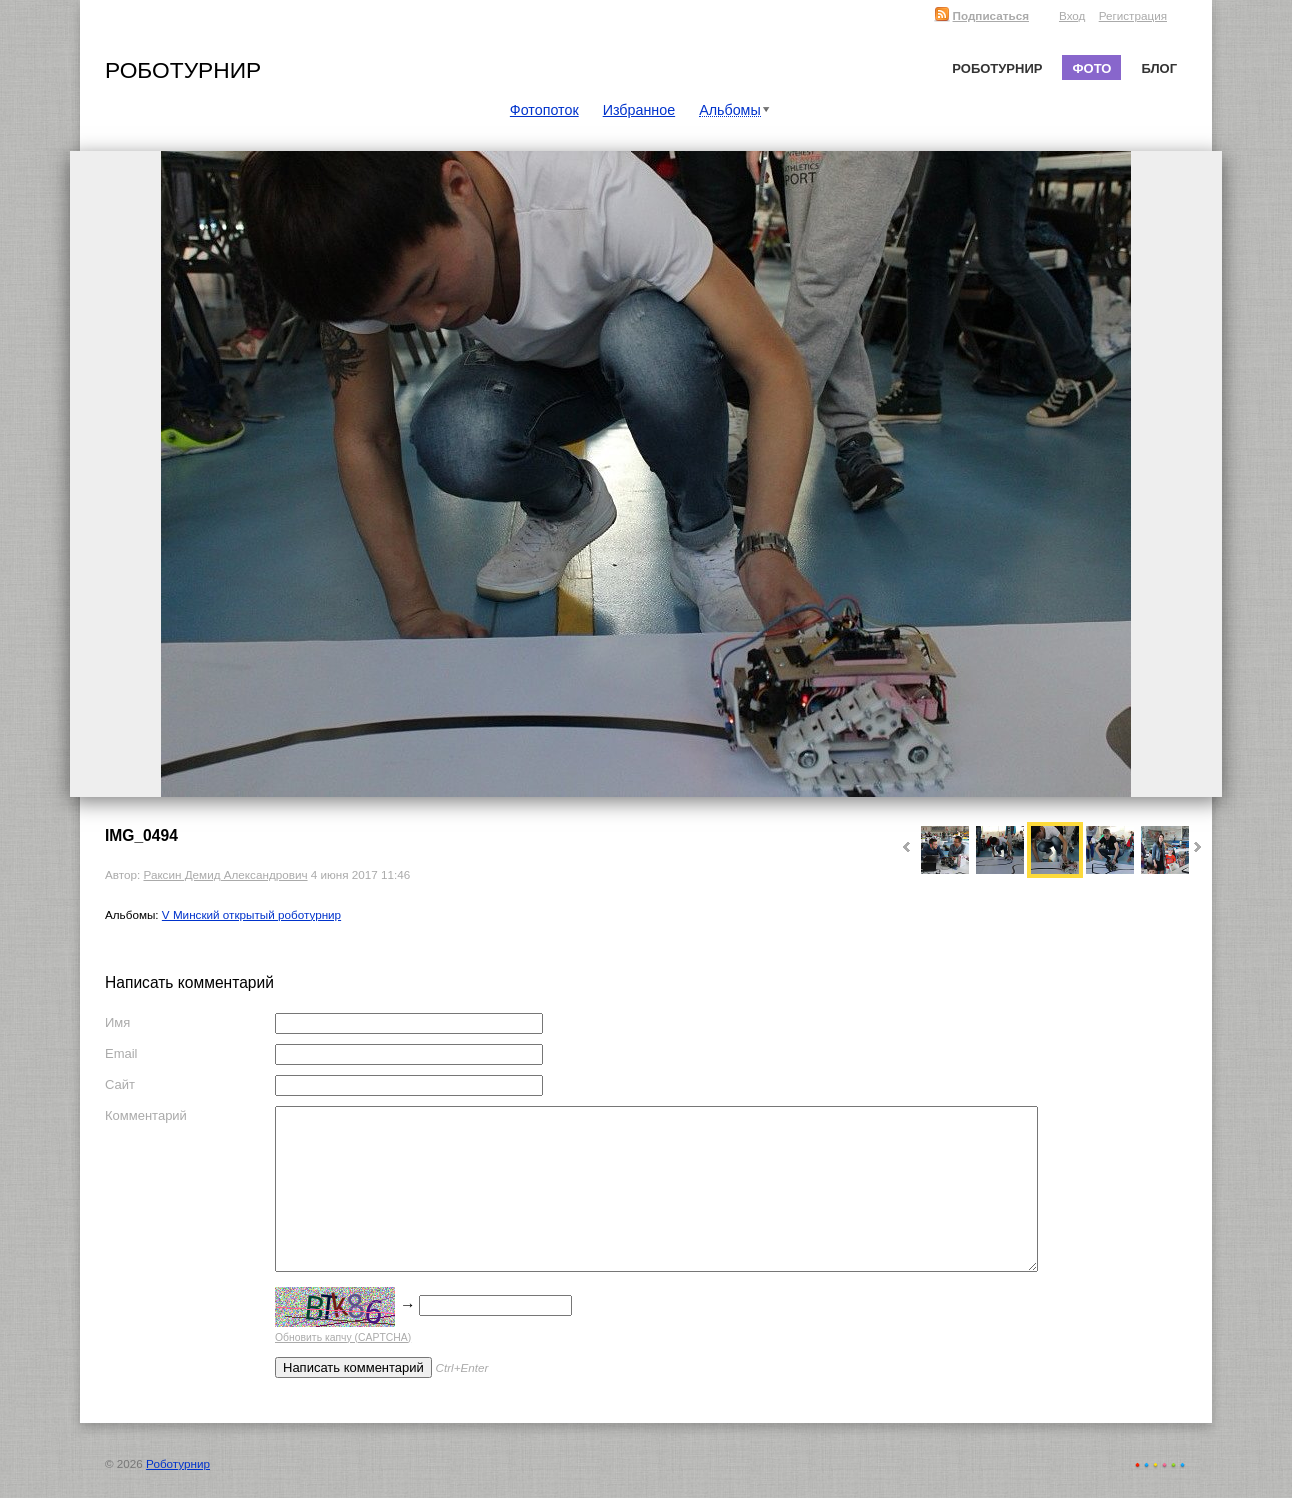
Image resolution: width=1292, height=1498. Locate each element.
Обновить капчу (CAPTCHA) (343, 1337)
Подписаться (981, 15)
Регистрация (1133, 15)
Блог (1159, 68)
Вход (1072, 15)
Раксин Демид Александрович (225, 874)
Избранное (639, 110)
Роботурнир (183, 70)
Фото (1091, 68)
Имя (117, 1022)
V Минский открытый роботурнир (251, 914)
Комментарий (146, 1115)
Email (121, 1053)
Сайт (120, 1084)
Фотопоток (544, 110)
